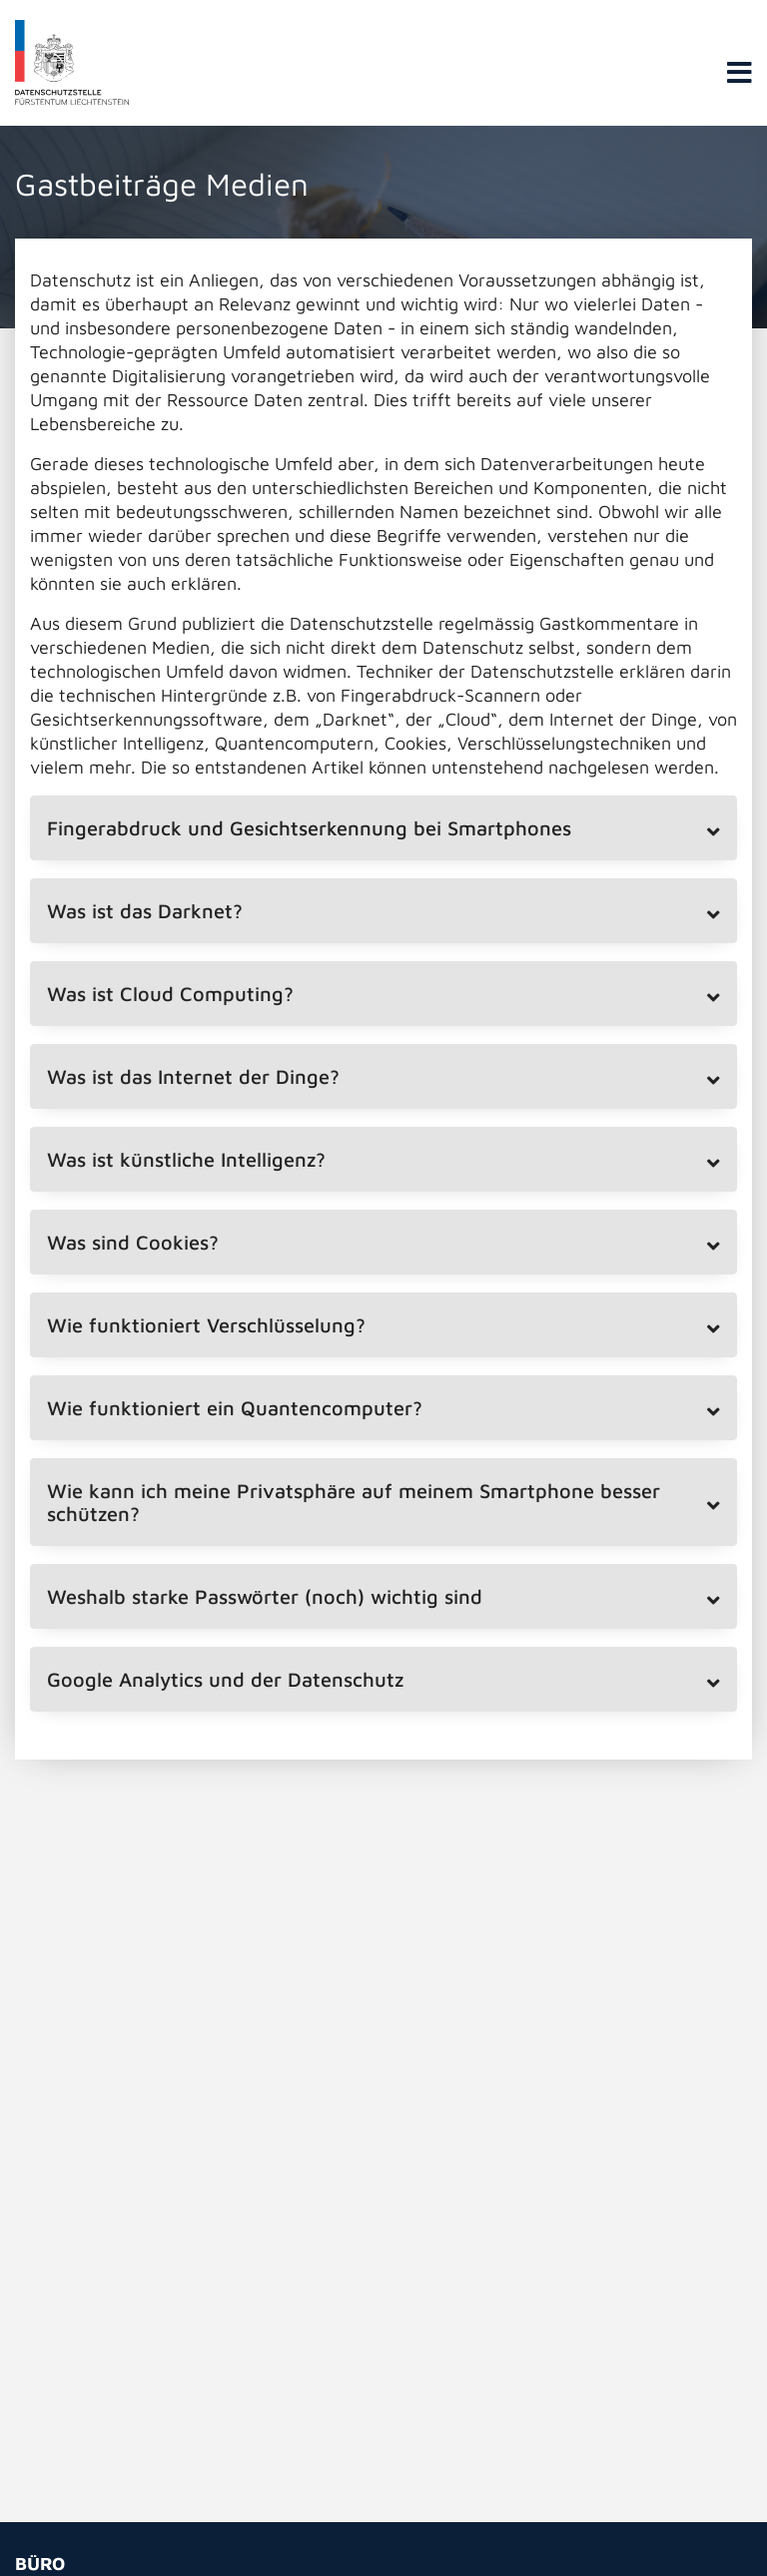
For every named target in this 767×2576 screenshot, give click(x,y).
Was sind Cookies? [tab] (133, 1242)
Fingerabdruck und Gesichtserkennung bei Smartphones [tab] (309, 827)
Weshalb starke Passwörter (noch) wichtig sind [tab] (264, 1596)
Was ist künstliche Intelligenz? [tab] (186, 1159)
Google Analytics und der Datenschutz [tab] (225, 1679)
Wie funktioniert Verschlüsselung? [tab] (206, 1324)
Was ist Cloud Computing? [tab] (170, 993)
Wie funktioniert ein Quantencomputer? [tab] (234, 1407)
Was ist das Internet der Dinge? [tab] (193, 1076)
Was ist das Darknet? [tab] (145, 910)
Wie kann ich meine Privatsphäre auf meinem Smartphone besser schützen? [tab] (353, 1502)
